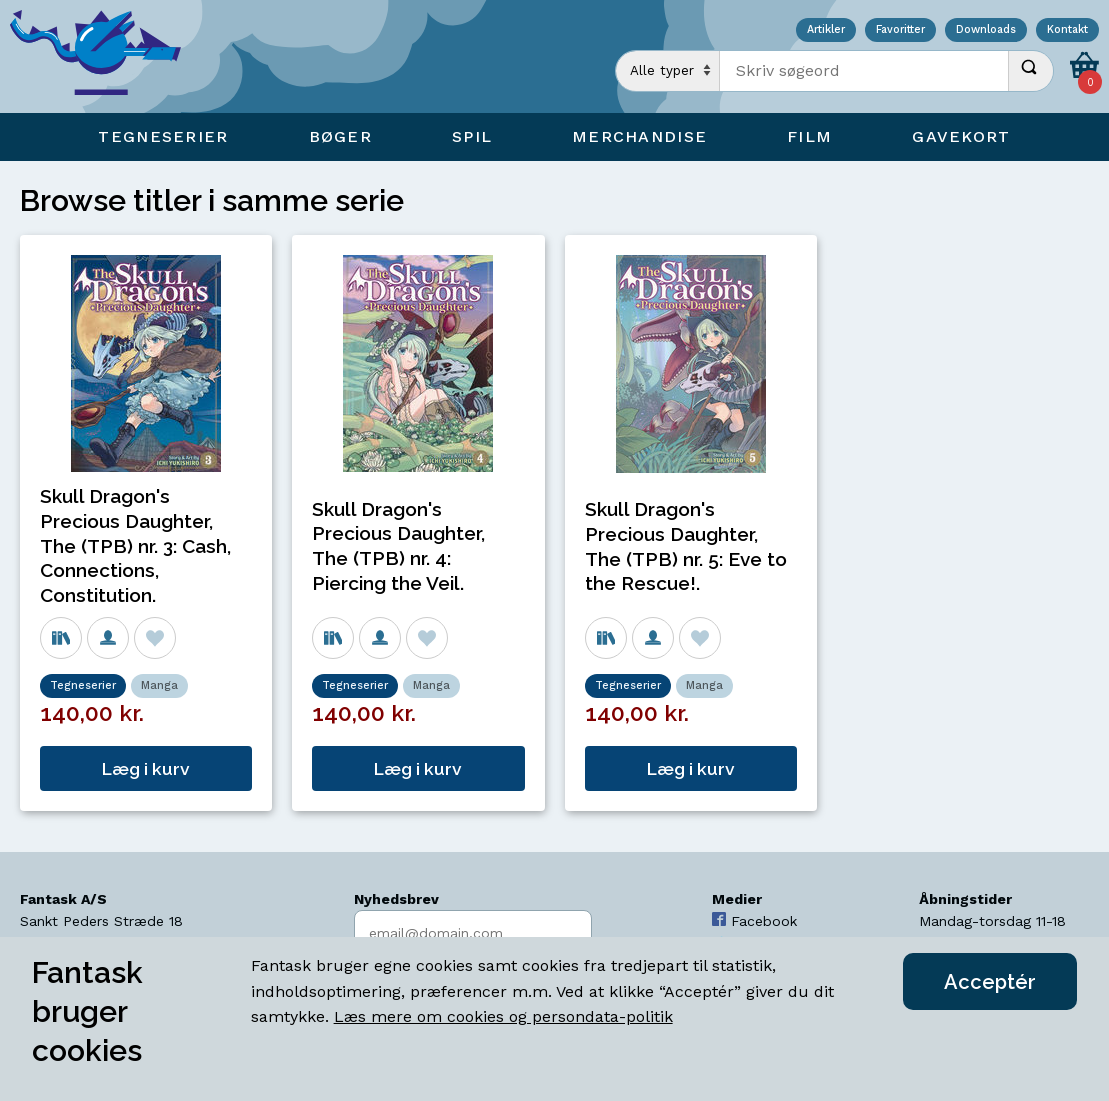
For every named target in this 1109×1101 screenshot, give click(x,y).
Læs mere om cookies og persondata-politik (503, 1016)
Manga (159, 685)
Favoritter (900, 30)
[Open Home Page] (105, 56)
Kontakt (1067, 30)
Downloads (986, 30)
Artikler (826, 30)
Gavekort (961, 136)
